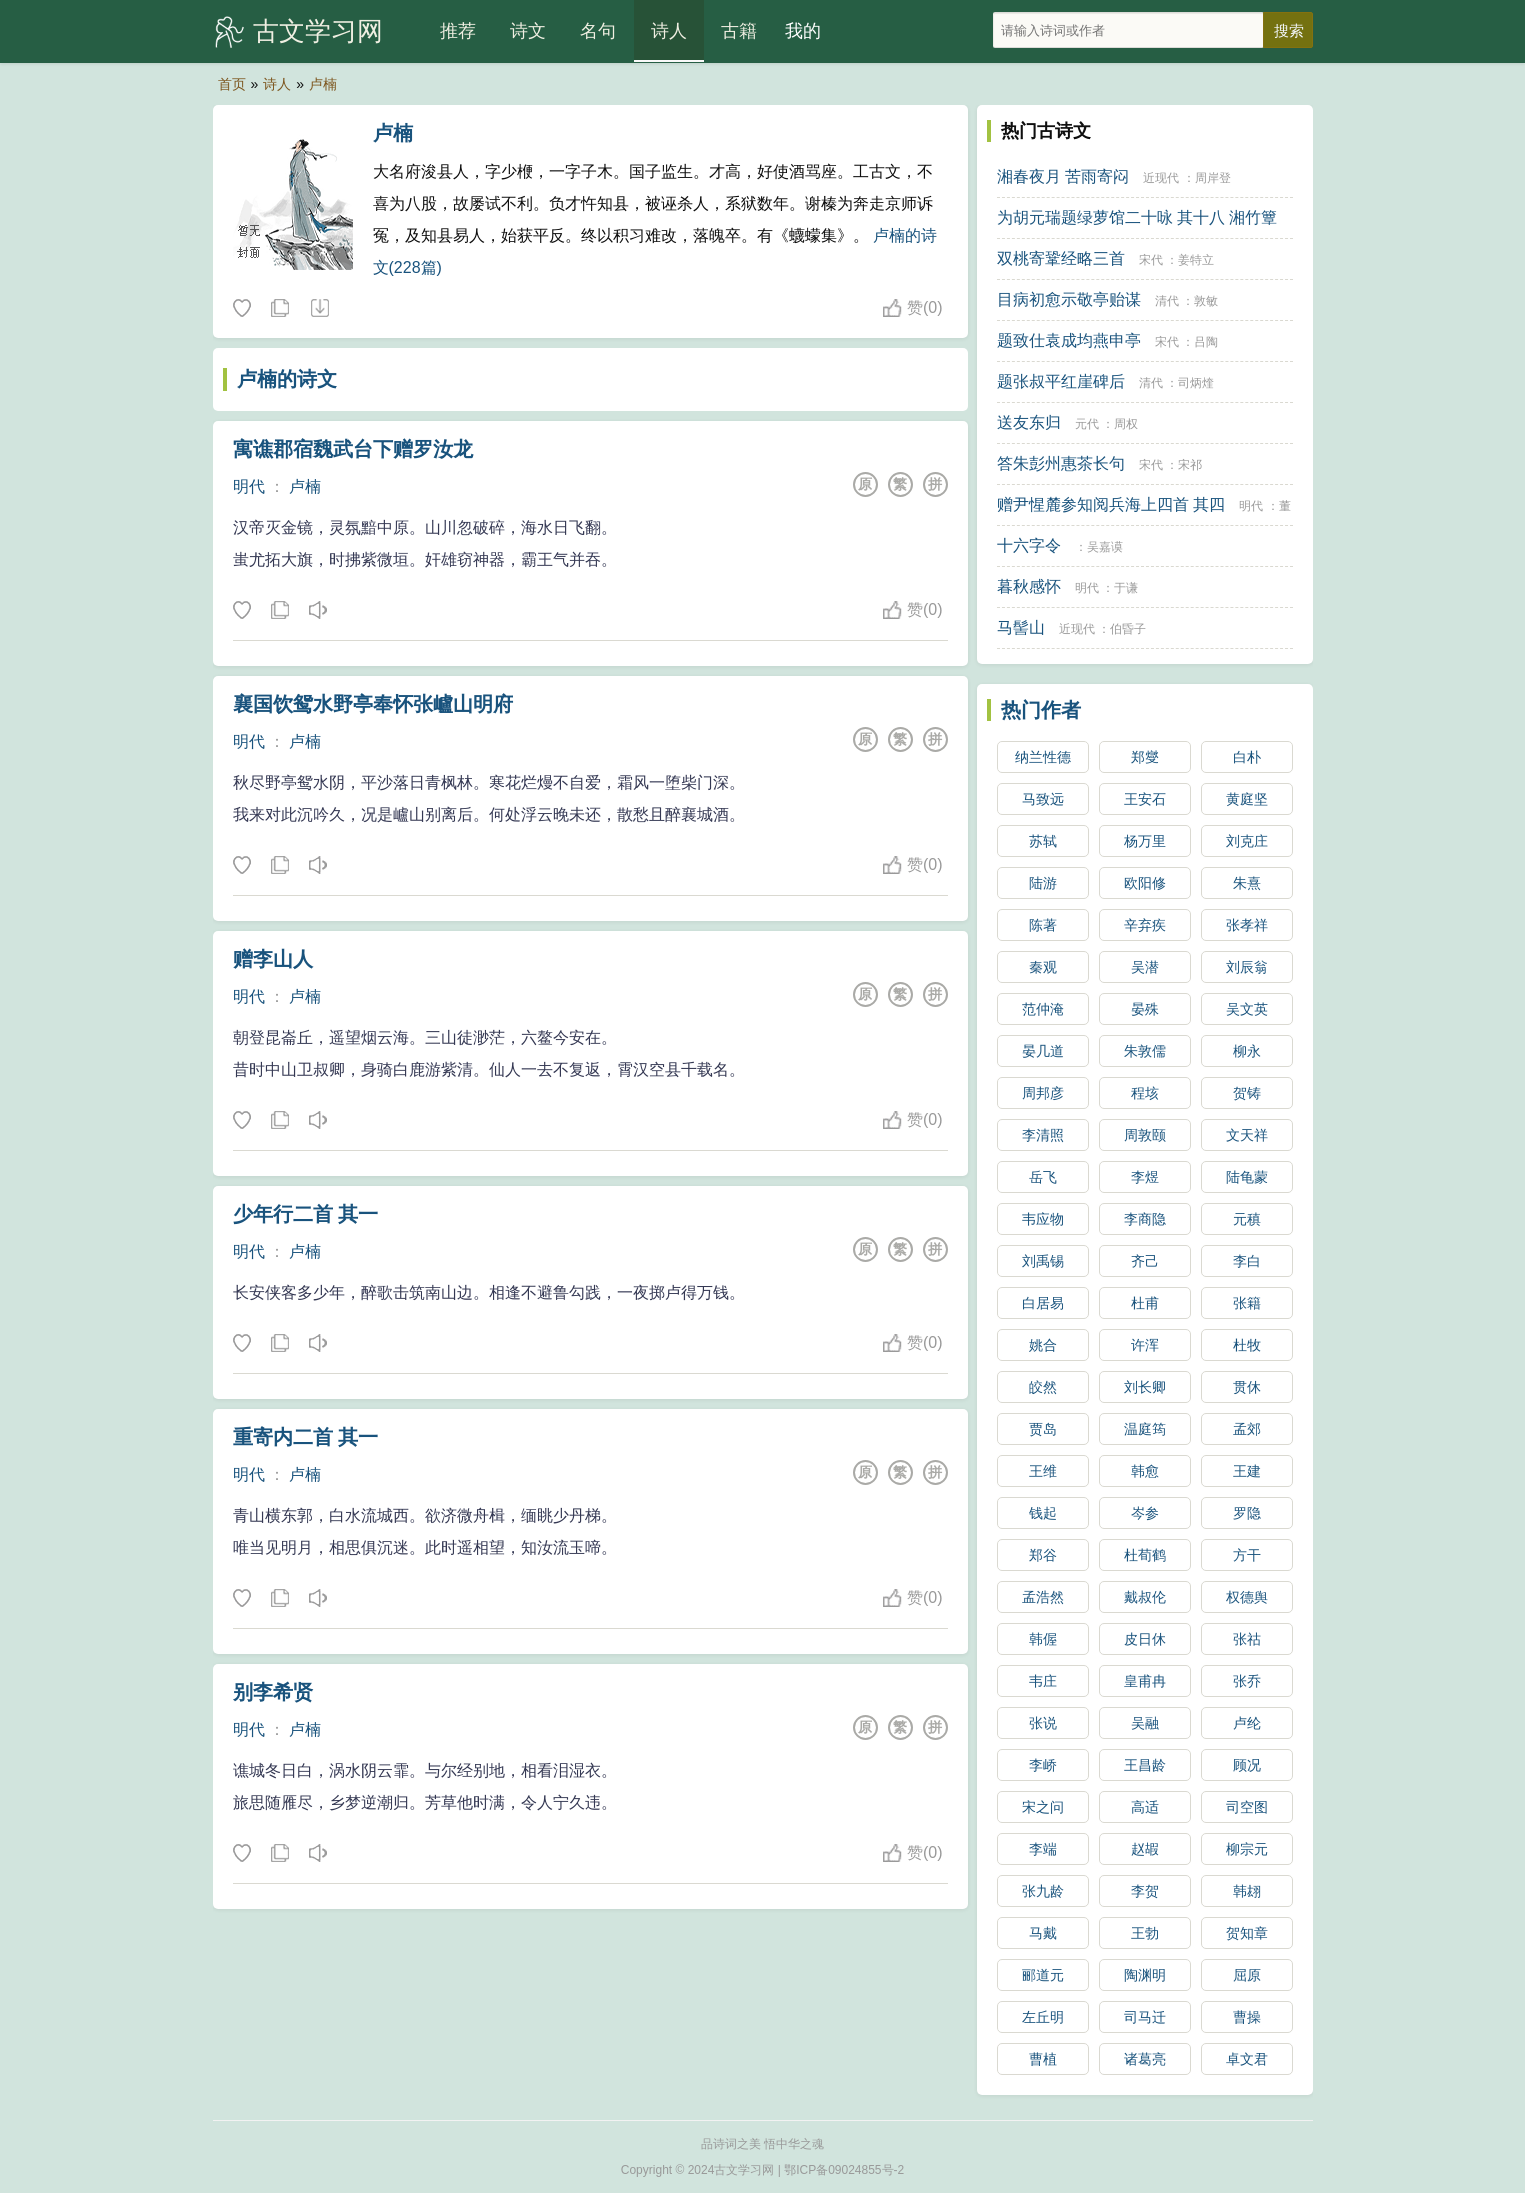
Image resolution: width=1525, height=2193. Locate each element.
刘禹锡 (1043, 1261)
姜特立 (1196, 260)
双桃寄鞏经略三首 (1061, 258)
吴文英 (1247, 1009)
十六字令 (1029, 545)
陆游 (1043, 883)
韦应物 (1043, 1219)
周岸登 (1213, 178)
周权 (1126, 424)
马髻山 (1021, 627)
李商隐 (1145, 1219)
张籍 (1247, 1303)
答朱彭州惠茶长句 (1061, 463)
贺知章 (1247, 1933)
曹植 (1043, 2059)
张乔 (1247, 1681)
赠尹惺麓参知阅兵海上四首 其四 (1111, 504)
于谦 (1126, 588)
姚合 (1043, 1345)
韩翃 (1247, 1891)
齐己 (1145, 1261)
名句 (598, 31)
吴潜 (1145, 967)
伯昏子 (1128, 629)
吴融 (1145, 1723)
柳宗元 (1247, 1849)
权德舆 (1247, 1597)
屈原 (1247, 1975)
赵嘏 (1145, 1849)
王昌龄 (1145, 1765)
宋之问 (1043, 1807)
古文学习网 (318, 31)
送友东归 (1029, 422)
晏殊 (1145, 1009)
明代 (249, 486)
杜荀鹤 (1145, 1555)
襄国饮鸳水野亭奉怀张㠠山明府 (373, 704)
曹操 (1247, 2017)
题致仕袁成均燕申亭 (1069, 340)
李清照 (1043, 1135)
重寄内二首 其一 (306, 1437)
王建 (1247, 1471)
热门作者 (1041, 710)
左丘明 (1043, 2017)
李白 (1247, 1261)
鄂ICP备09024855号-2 (844, 2170)
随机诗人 (319, 309)
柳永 (1247, 1051)
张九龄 (1043, 1891)
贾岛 (1043, 1429)
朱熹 (1247, 883)
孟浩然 (1043, 1597)
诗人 (669, 31)
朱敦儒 (1145, 1051)
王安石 (1145, 799)
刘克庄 (1247, 841)
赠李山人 (273, 959)
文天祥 (1247, 1135)
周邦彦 (1043, 1093)
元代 (1087, 424)
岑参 (1145, 1513)
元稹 (1247, 1219)
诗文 (528, 31)
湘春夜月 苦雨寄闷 (1063, 176)
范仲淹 (1043, 1009)
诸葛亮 (1145, 2059)
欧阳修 (1145, 883)
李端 (1043, 1849)
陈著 (1043, 925)
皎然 (1043, 1387)
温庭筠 (1145, 1429)
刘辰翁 (1247, 967)
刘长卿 (1145, 1387)
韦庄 (1043, 1681)
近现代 (1161, 178)
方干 (1247, 1555)
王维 (1043, 1471)
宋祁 (1190, 465)
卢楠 (323, 84)
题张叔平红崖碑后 (1061, 381)
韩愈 (1145, 1471)
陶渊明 (1145, 1975)
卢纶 (1247, 1723)
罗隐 (1247, 1513)
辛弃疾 (1145, 925)
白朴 (1247, 757)
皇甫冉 (1145, 1681)
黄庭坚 (1247, 799)
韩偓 (1043, 1639)
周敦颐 (1145, 1135)
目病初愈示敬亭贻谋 (1069, 299)
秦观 (1043, 967)
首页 (232, 84)
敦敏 (1206, 301)
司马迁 (1145, 2017)
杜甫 (1145, 1303)
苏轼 (1043, 841)
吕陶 (1206, 342)
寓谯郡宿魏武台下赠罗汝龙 (353, 449)
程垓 (1145, 1093)
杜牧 (1247, 1345)
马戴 (1043, 1933)
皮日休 (1145, 1639)
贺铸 (1247, 1093)
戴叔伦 (1145, 1597)
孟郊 (1247, 1429)
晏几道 (1043, 1051)
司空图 (1247, 1807)
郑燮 (1145, 757)
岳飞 (1043, 1177)
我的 (803, 31)
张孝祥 (1247, 925)
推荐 (458, 31)
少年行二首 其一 (306, 1214)
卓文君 (1247, 2059)
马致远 (1043, 799)
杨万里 (1145, 841)
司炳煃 (1196, 383)
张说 (1043, 1723)
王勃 (1145, 1933)
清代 (1167, 301)
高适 (1145, 1807)
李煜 (1145, 1177)
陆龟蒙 (1247, 1177)
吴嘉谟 (1105, 547)
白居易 (1043, 1303)
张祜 (1247, 1639)
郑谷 (1043, 1555)
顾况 (1247, 1765)
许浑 (1145, 1345)
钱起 (1043, 1513)
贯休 (1247, 1387)
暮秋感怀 (1029, 586)
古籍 (739, 31)
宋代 (1151, 260)
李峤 (1043, 1765)
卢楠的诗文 (287, 379)
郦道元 (1043, 1975)
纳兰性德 (1043, 757)
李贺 (1145, 1891)
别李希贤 (273, 1692)
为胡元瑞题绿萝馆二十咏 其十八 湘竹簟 (1137, 217)
